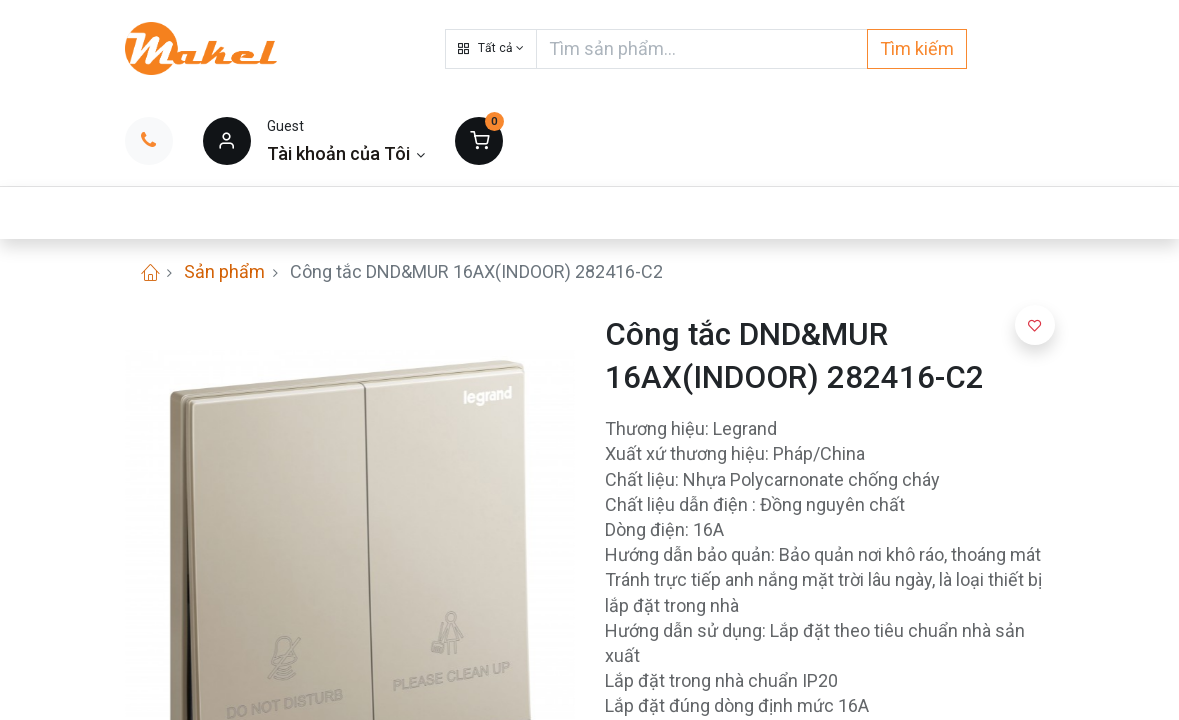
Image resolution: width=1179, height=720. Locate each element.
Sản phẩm (224, 271)
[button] (491, 49)
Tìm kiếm (917, 48)
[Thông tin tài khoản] (346, 153)
